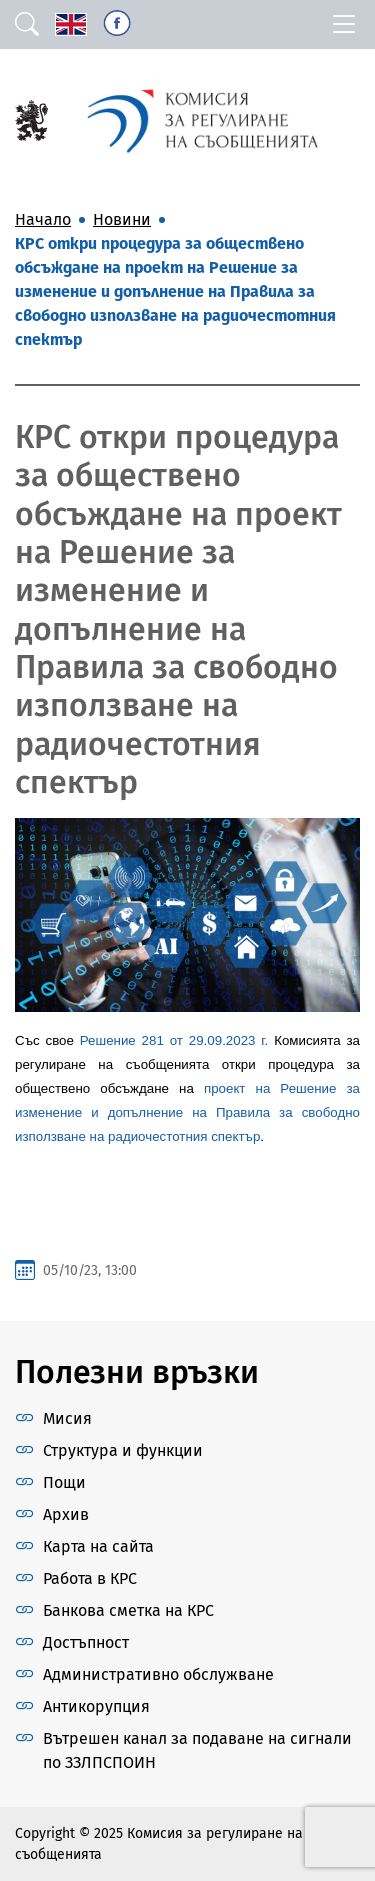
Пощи (64, 1482)
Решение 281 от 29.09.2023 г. (174, 1040)
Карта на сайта (98, 1546)
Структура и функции (123, 1450)
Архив (66, 1514)
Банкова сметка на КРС (128, 1610)
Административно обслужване (158, 1674)
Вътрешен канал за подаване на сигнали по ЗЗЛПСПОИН (197, 1750)
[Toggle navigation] (344, 24)
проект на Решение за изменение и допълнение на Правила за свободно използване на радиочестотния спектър (187, 1112)
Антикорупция (96, 1706)
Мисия (67, 1418)
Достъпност (86, 1642)
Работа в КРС (90, 1578)
